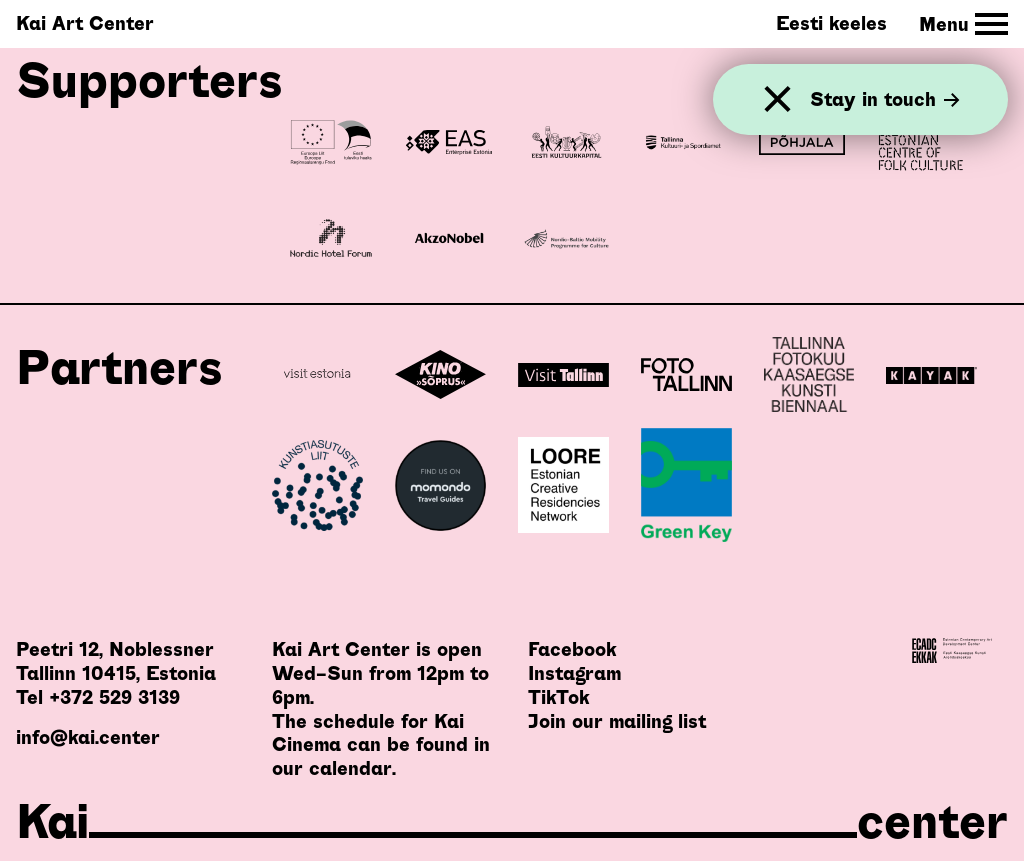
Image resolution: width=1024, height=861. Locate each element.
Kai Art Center (85, 23)
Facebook (572, 649)
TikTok (558, 697)
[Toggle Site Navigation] (963, 24)
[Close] (777, 99)
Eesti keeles (831, 23)
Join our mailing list (617, 721)
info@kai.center (88, 737)
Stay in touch (885, 99)
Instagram (574, 673)
